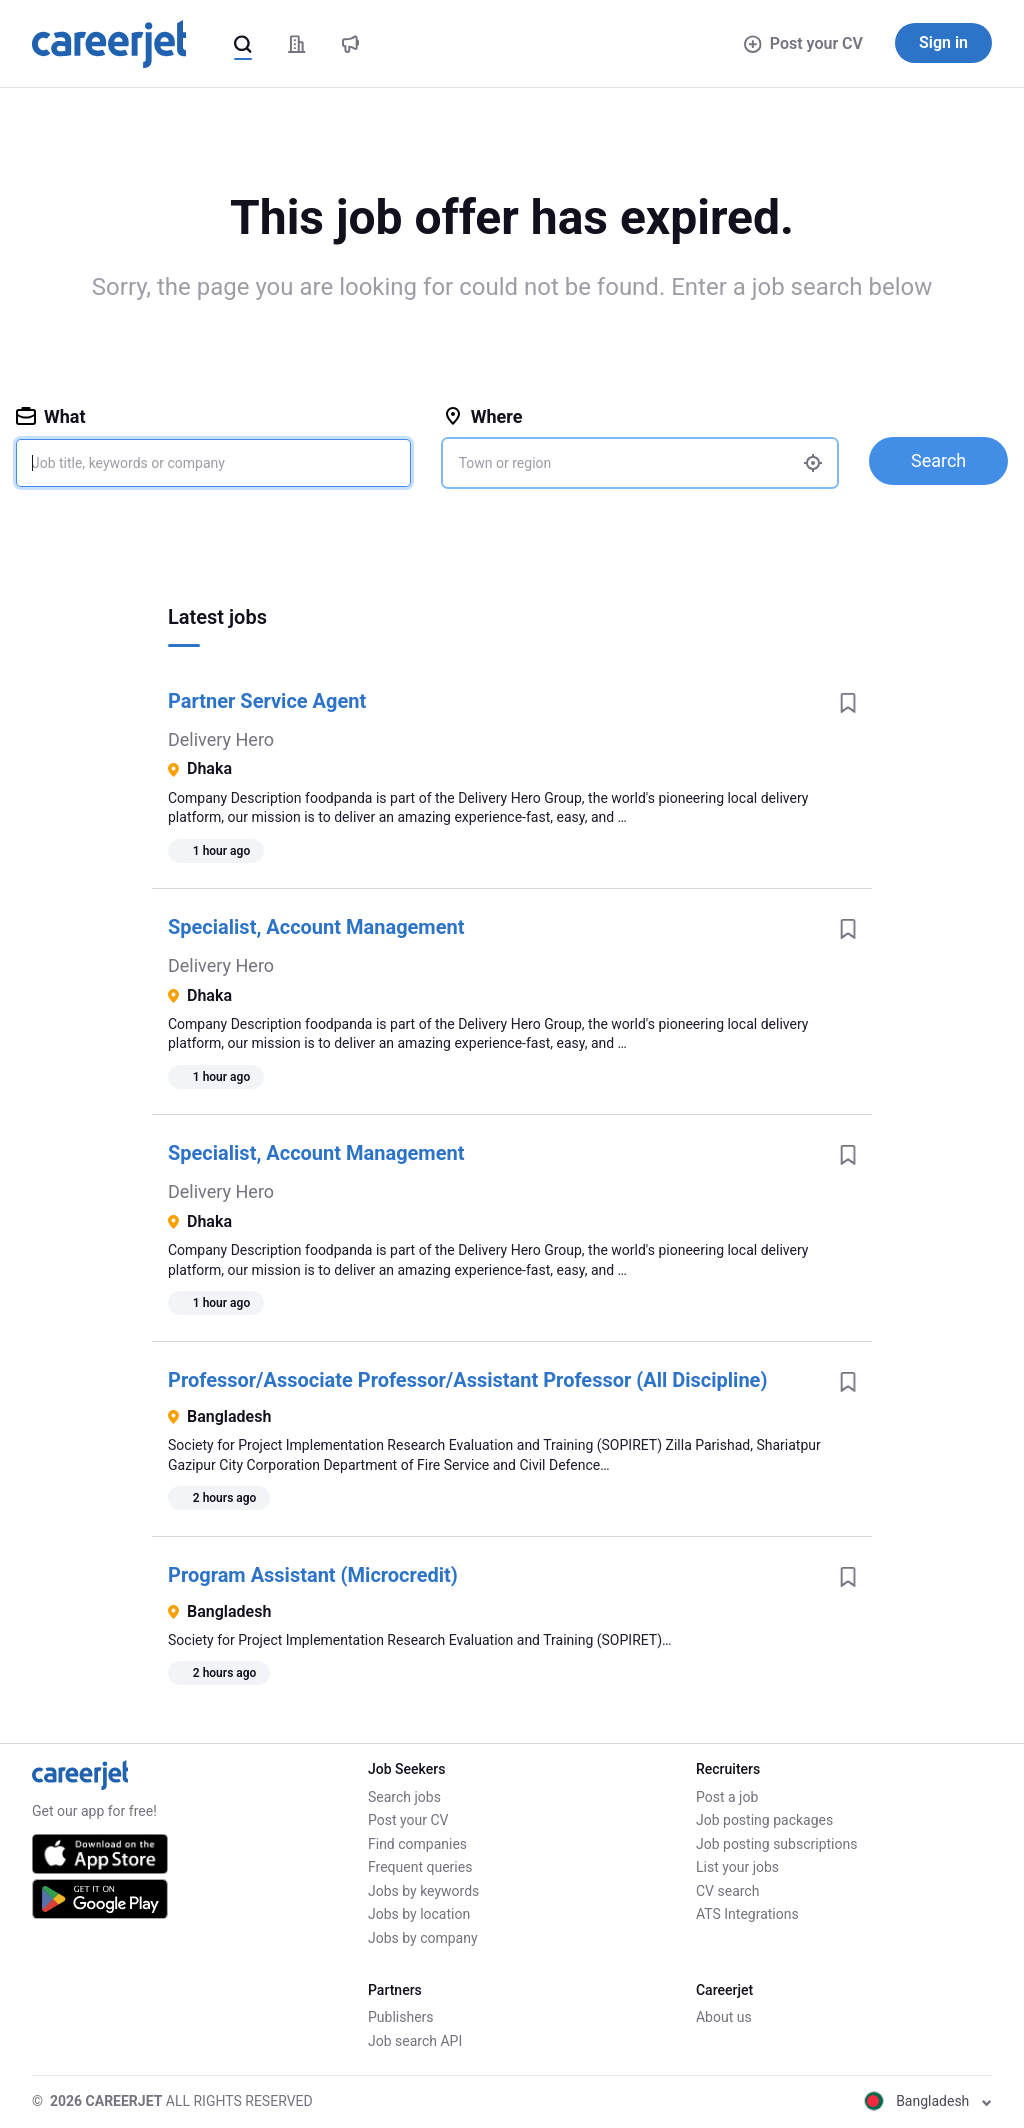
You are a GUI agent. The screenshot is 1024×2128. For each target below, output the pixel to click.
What (51, 416)
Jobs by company (423, 1938)
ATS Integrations (747, 1914)
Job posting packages (764, 1820)
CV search (727, 1891)
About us (724, 2017)
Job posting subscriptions (776, 1844)
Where (483, 416)
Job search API (415, 2041)
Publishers (401, 2017)
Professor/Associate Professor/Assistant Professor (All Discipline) (467, 1380)
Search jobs (404, 1797)
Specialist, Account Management (316, 927)
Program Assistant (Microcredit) (313, 1575)
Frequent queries (420, 1867)
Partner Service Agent (267, 701)
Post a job (727, 1797)
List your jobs (737, 1867)
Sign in (943, 42)
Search (938, 460)
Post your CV (803, 43)
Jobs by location (419, 1914)
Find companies (417, 1844)
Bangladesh (928, 2101)
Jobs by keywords (423, 1891)
